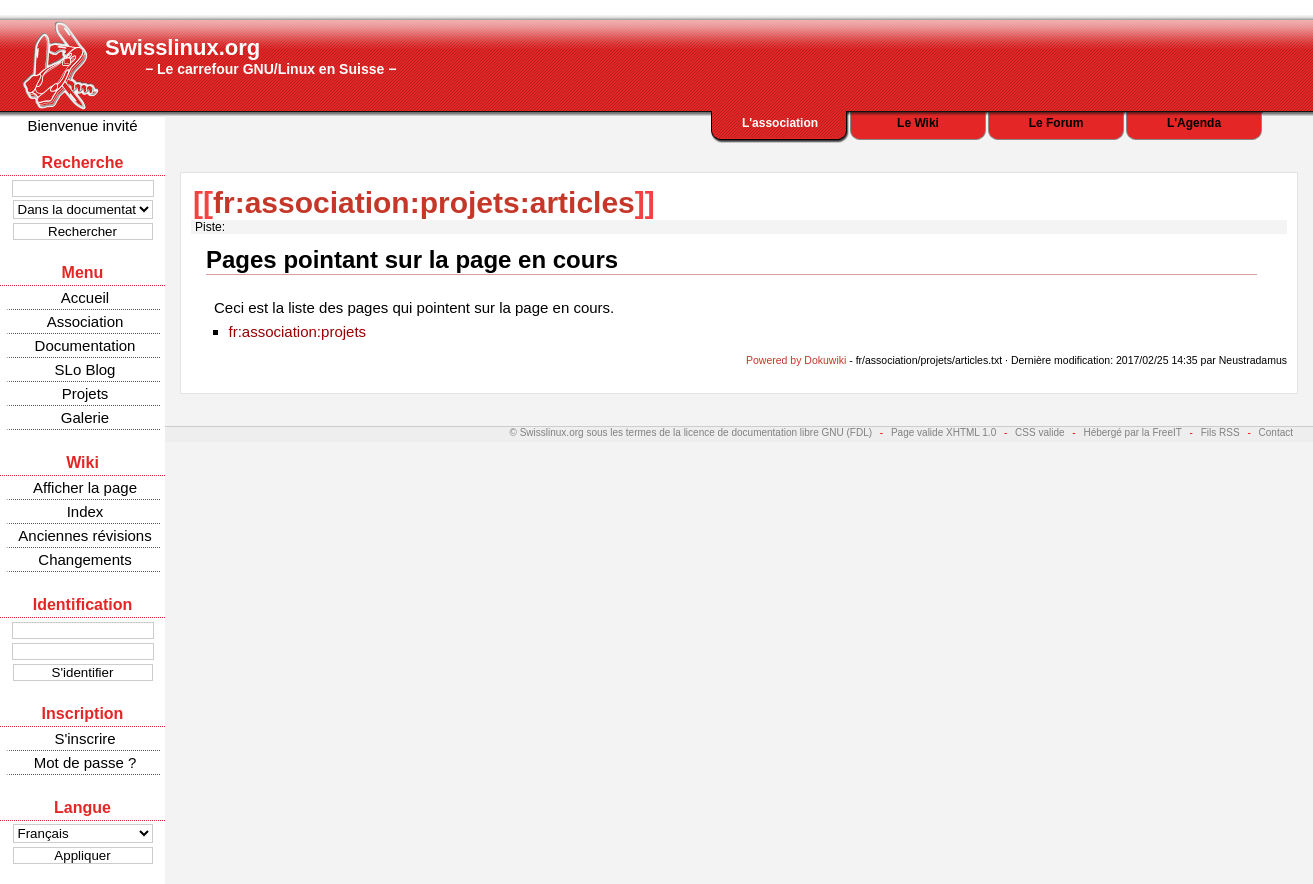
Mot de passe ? (85, 762)
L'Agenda (1194, 123)
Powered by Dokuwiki (796, 360)
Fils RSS (1220, 432)
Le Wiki (918, 123)
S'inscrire (84, 738)
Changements (84, 559)
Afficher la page (85, 487)
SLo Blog (85, 369)
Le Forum (1056, 123)
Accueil (85, 297)
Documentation (85, 345)
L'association (780, 123)
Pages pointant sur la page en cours (412, 259)
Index (85, 511)
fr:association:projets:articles (424, 202)
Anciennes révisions (84, 535)
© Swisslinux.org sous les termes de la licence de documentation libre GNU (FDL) (691, 432)
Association (85, 321)
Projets (85, 393)
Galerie (85, 417)
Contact (1276, 432)
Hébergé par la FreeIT (1132, 432)
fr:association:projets (298, 331)
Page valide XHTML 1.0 (943, 432)
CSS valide (1039, 432)
